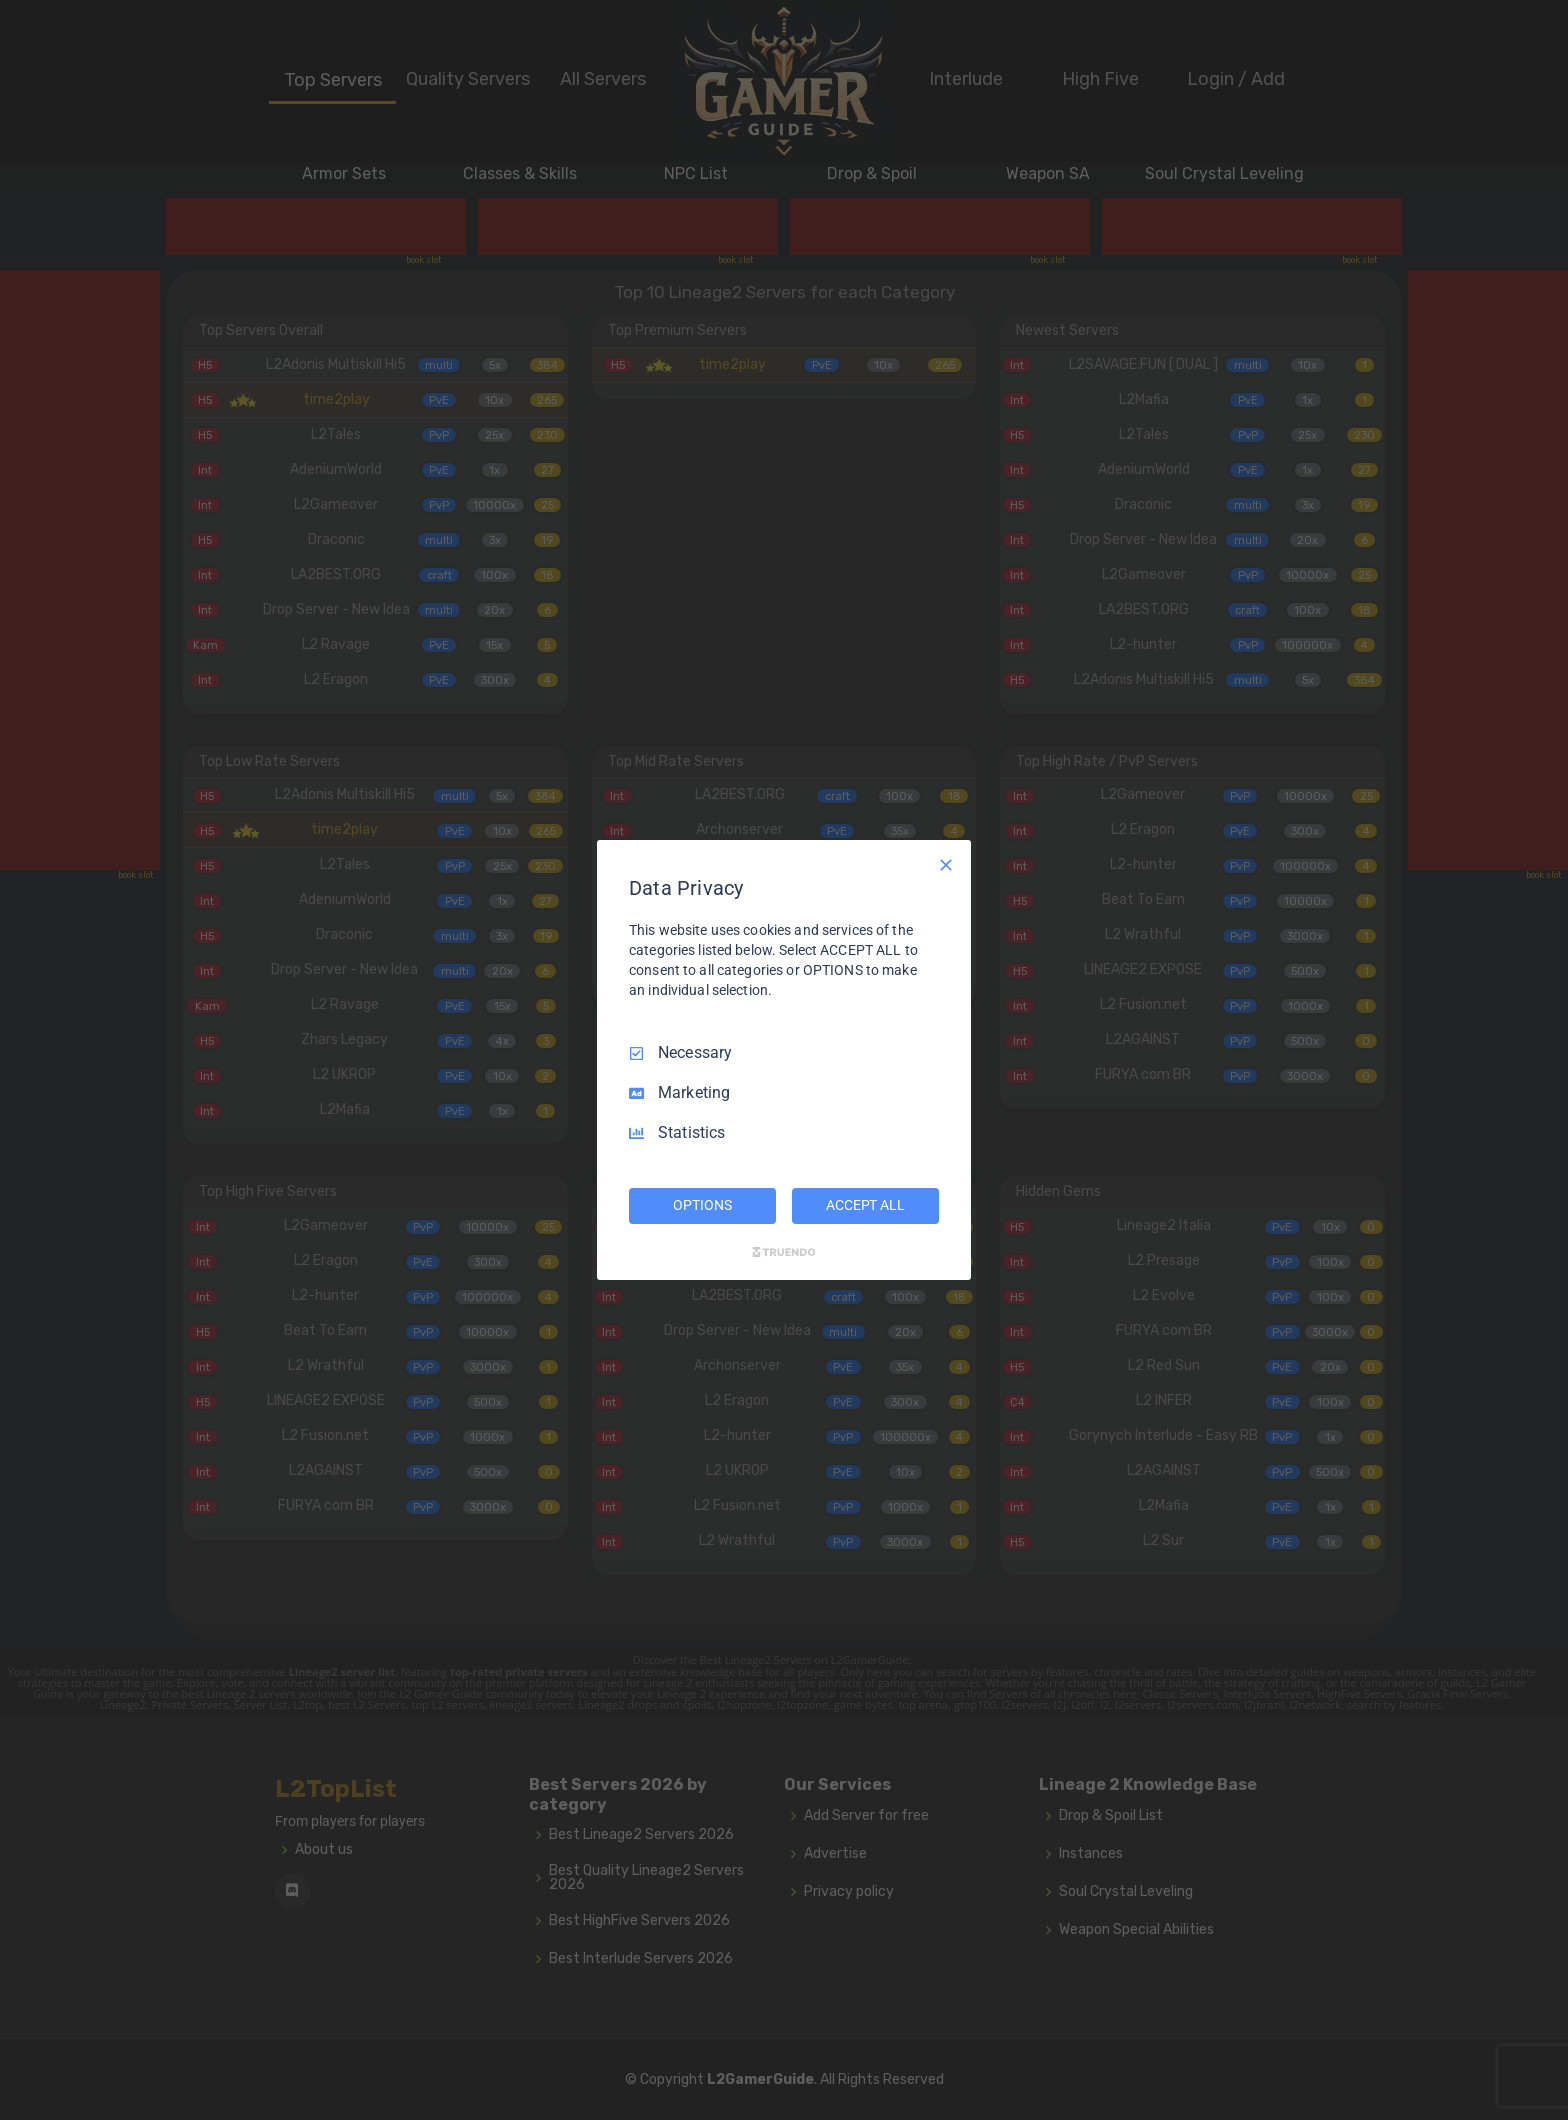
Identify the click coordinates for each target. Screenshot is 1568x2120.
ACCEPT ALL (865, 1205)
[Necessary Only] (946, 865)
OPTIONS (702, 1205)
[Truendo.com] (784, 1252)
